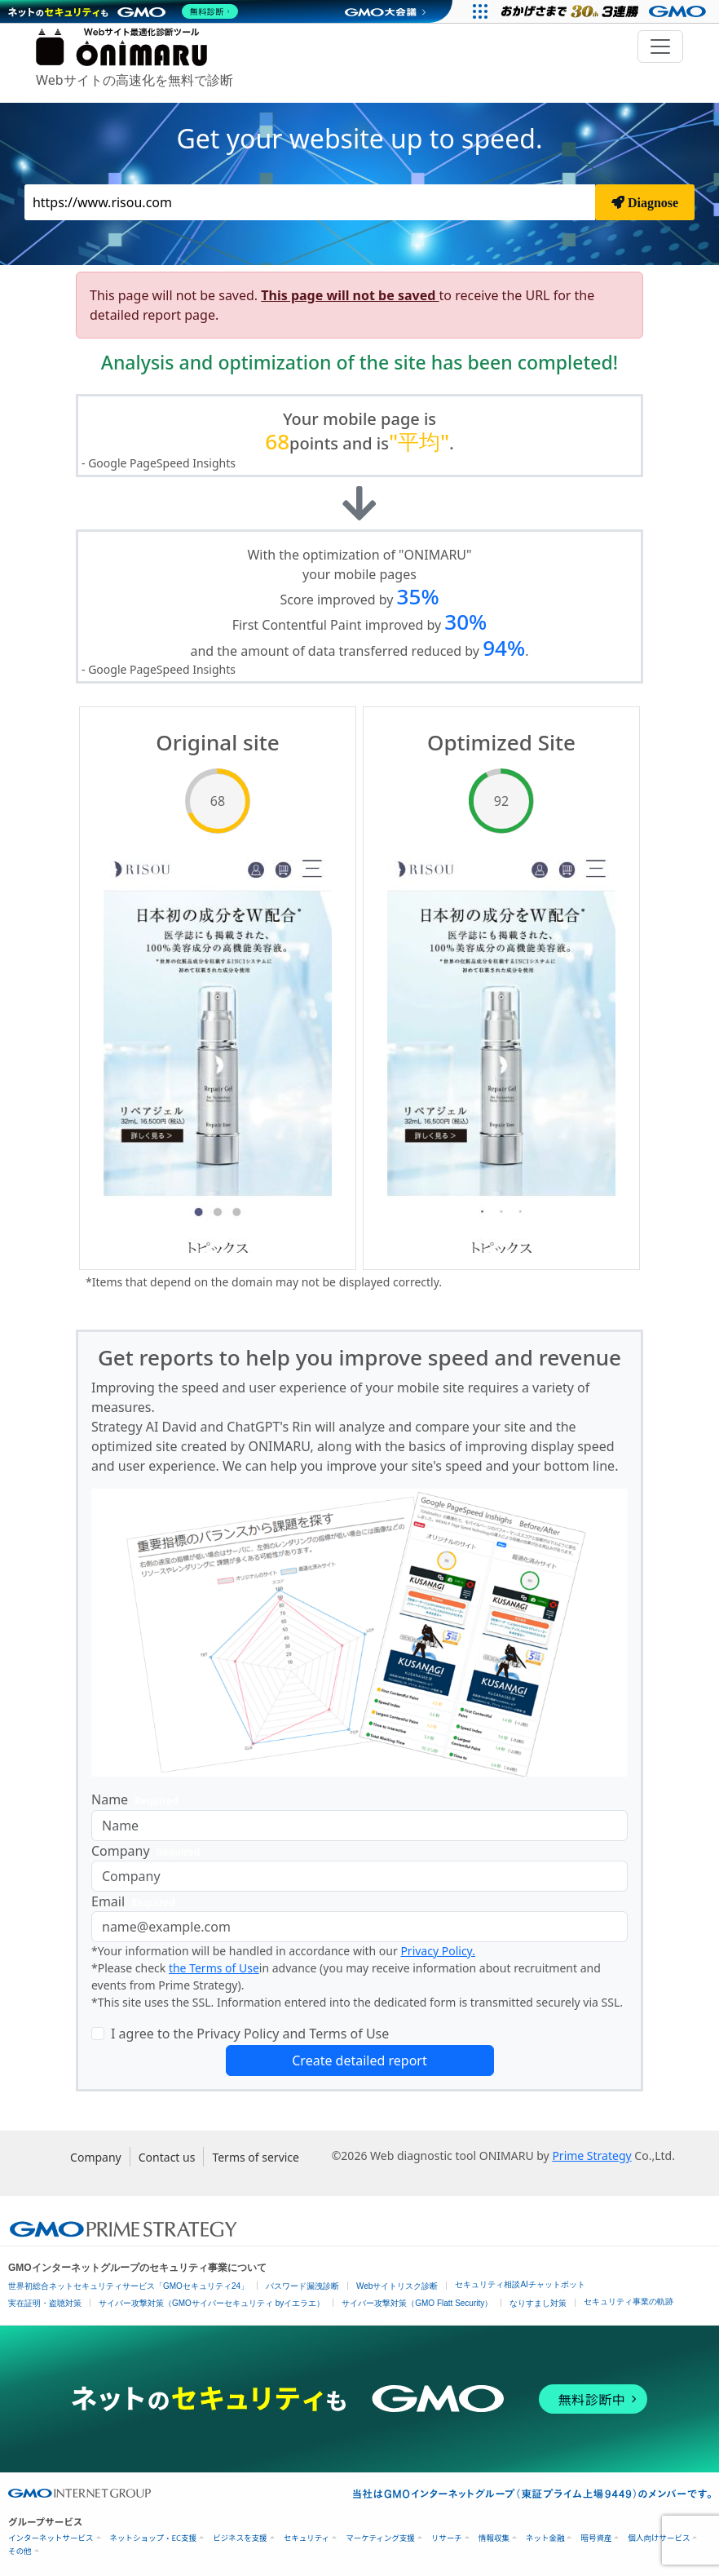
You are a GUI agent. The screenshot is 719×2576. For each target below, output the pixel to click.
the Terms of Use (214, 1968)
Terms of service (255, 2157)
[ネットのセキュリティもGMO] (125, 11)
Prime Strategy (591, 2155)
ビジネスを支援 (240, 2538)
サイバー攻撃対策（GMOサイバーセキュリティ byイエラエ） (211, 2303)
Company (148, 1851)
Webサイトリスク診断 (397, 2286)
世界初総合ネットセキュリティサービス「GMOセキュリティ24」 (128, 2286)
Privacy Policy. (437, 1951)
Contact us (167, 2157)
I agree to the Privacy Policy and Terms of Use (250, 2034)
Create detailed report (359, 2060)
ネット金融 (545, 2538)
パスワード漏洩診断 (302, 2286)
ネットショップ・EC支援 (153, 2538)
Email (136, 1901)
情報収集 (494, 2538)
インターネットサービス (51, 2538)
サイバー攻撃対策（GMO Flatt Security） (417, 2303)
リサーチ (446, 2538)
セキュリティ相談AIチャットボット (519, 2284)
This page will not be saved (350, 295)
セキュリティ (306, 2538)
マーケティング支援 (380, 2538)
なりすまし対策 (538, 2303)
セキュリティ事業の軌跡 (628, 2301)
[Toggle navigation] (660, 46)
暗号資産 (595, 2538)
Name (138, 1799)
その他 (20, 2551)
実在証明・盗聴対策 (45, 2303)
